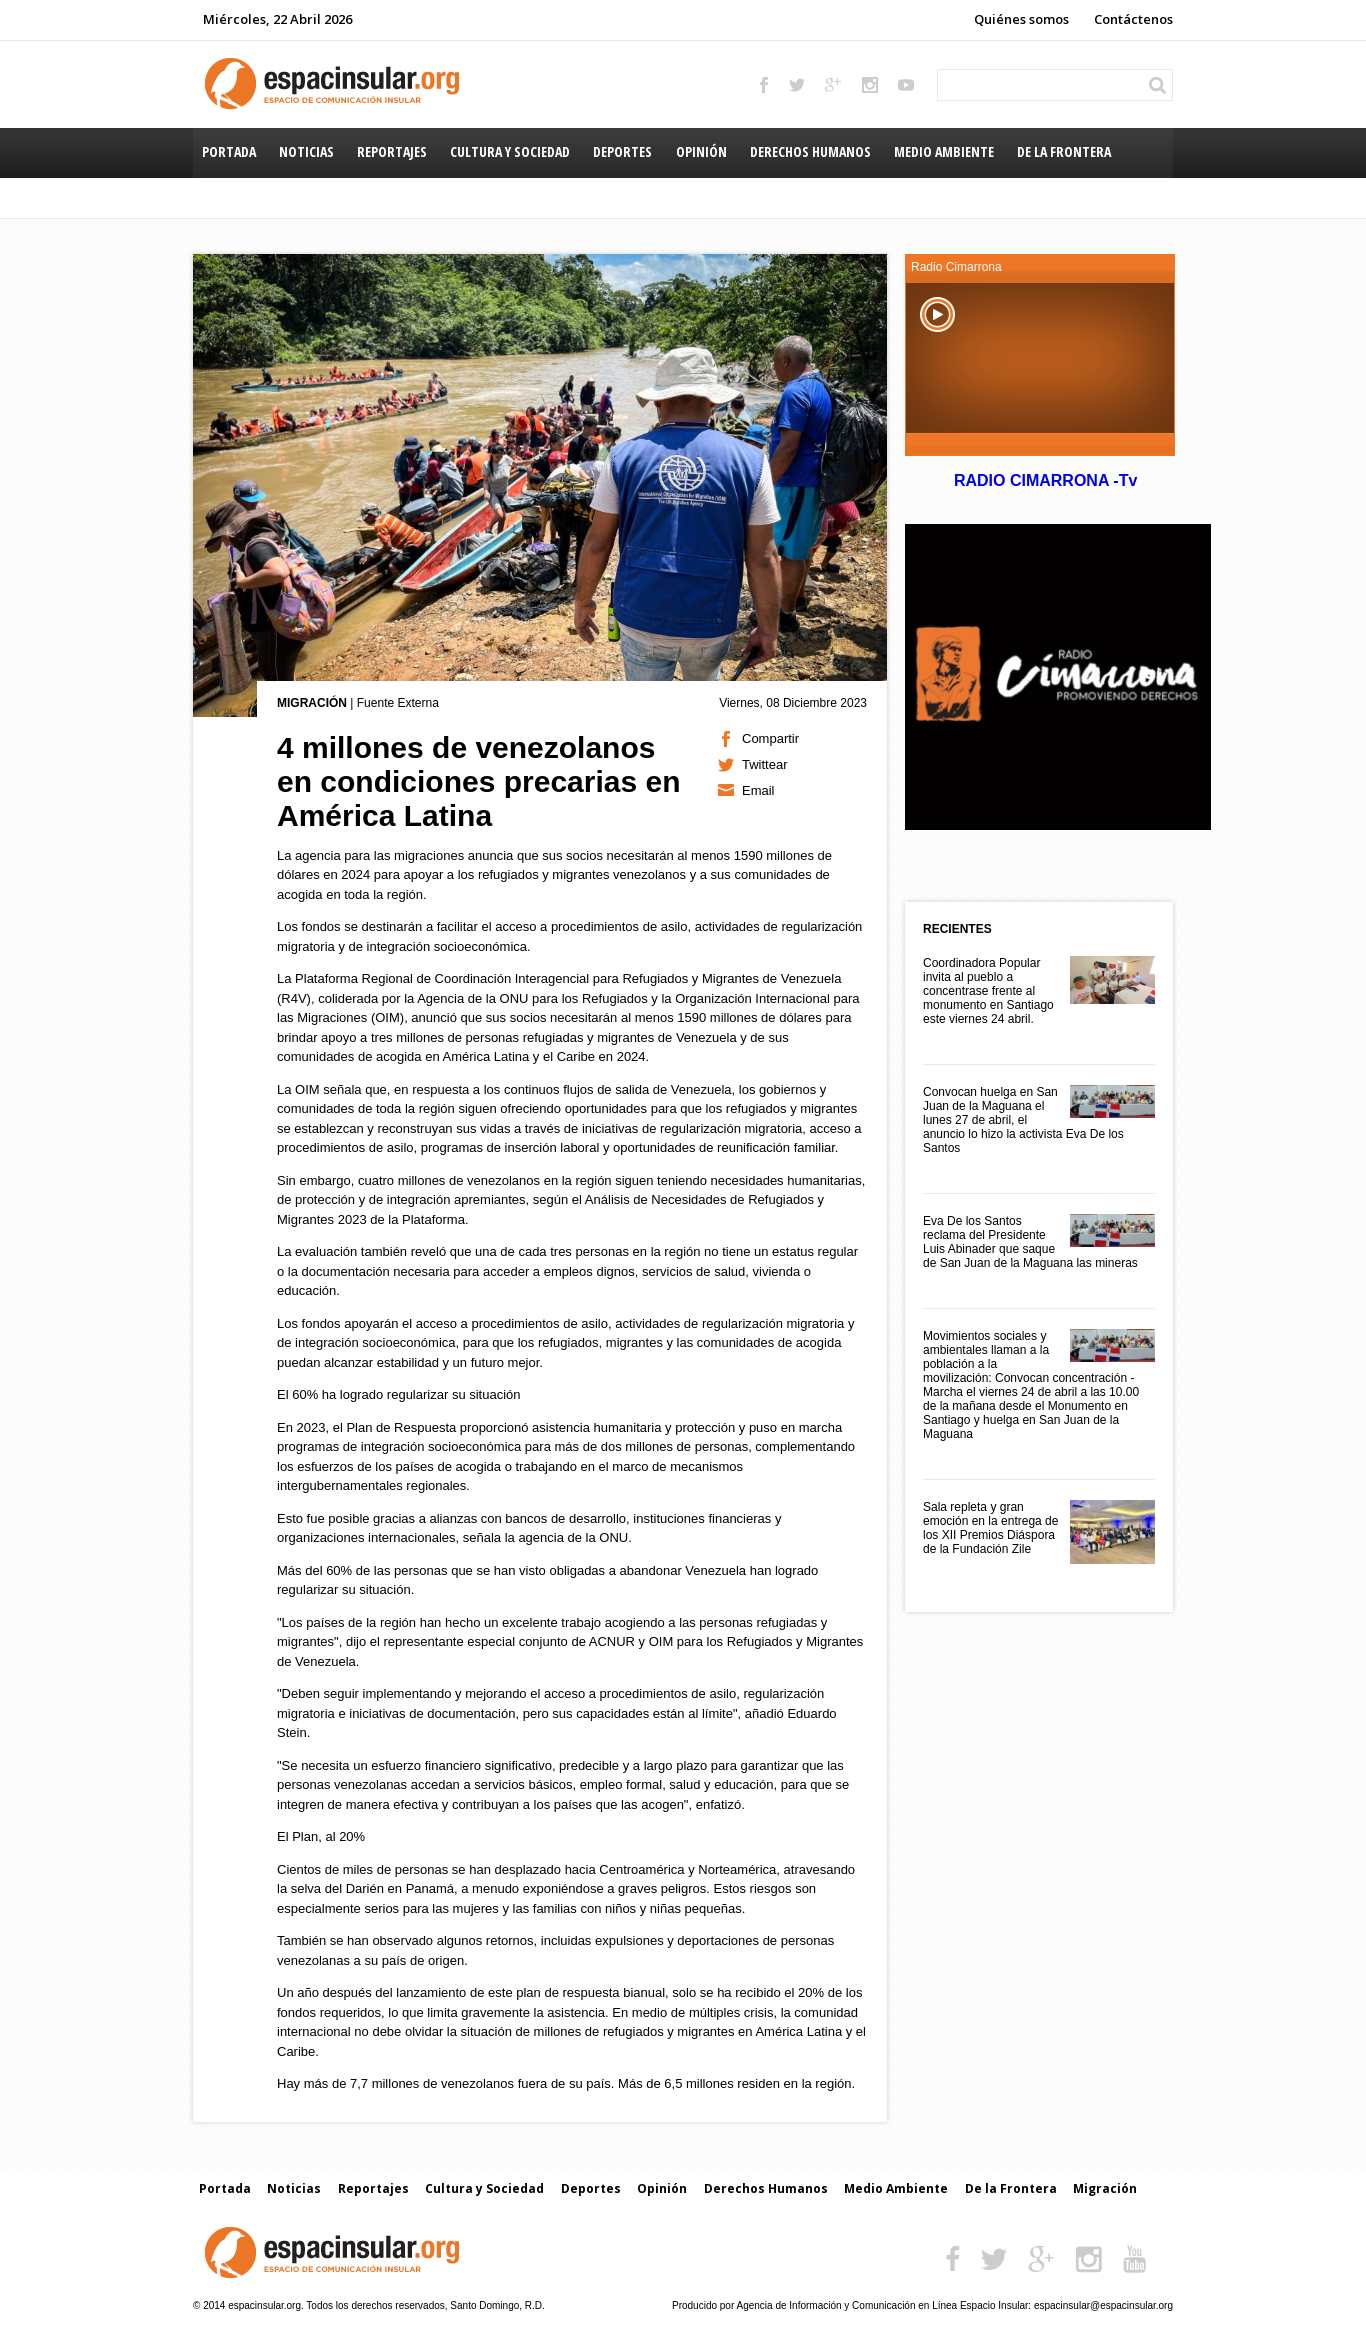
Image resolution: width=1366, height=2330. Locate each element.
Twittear (765, 764)
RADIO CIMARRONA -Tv (1045, 480)
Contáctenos (1133, 19)
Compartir (770, 738)
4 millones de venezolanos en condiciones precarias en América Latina (479, 781)
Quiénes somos (1021, 19)
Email (758, 790)
